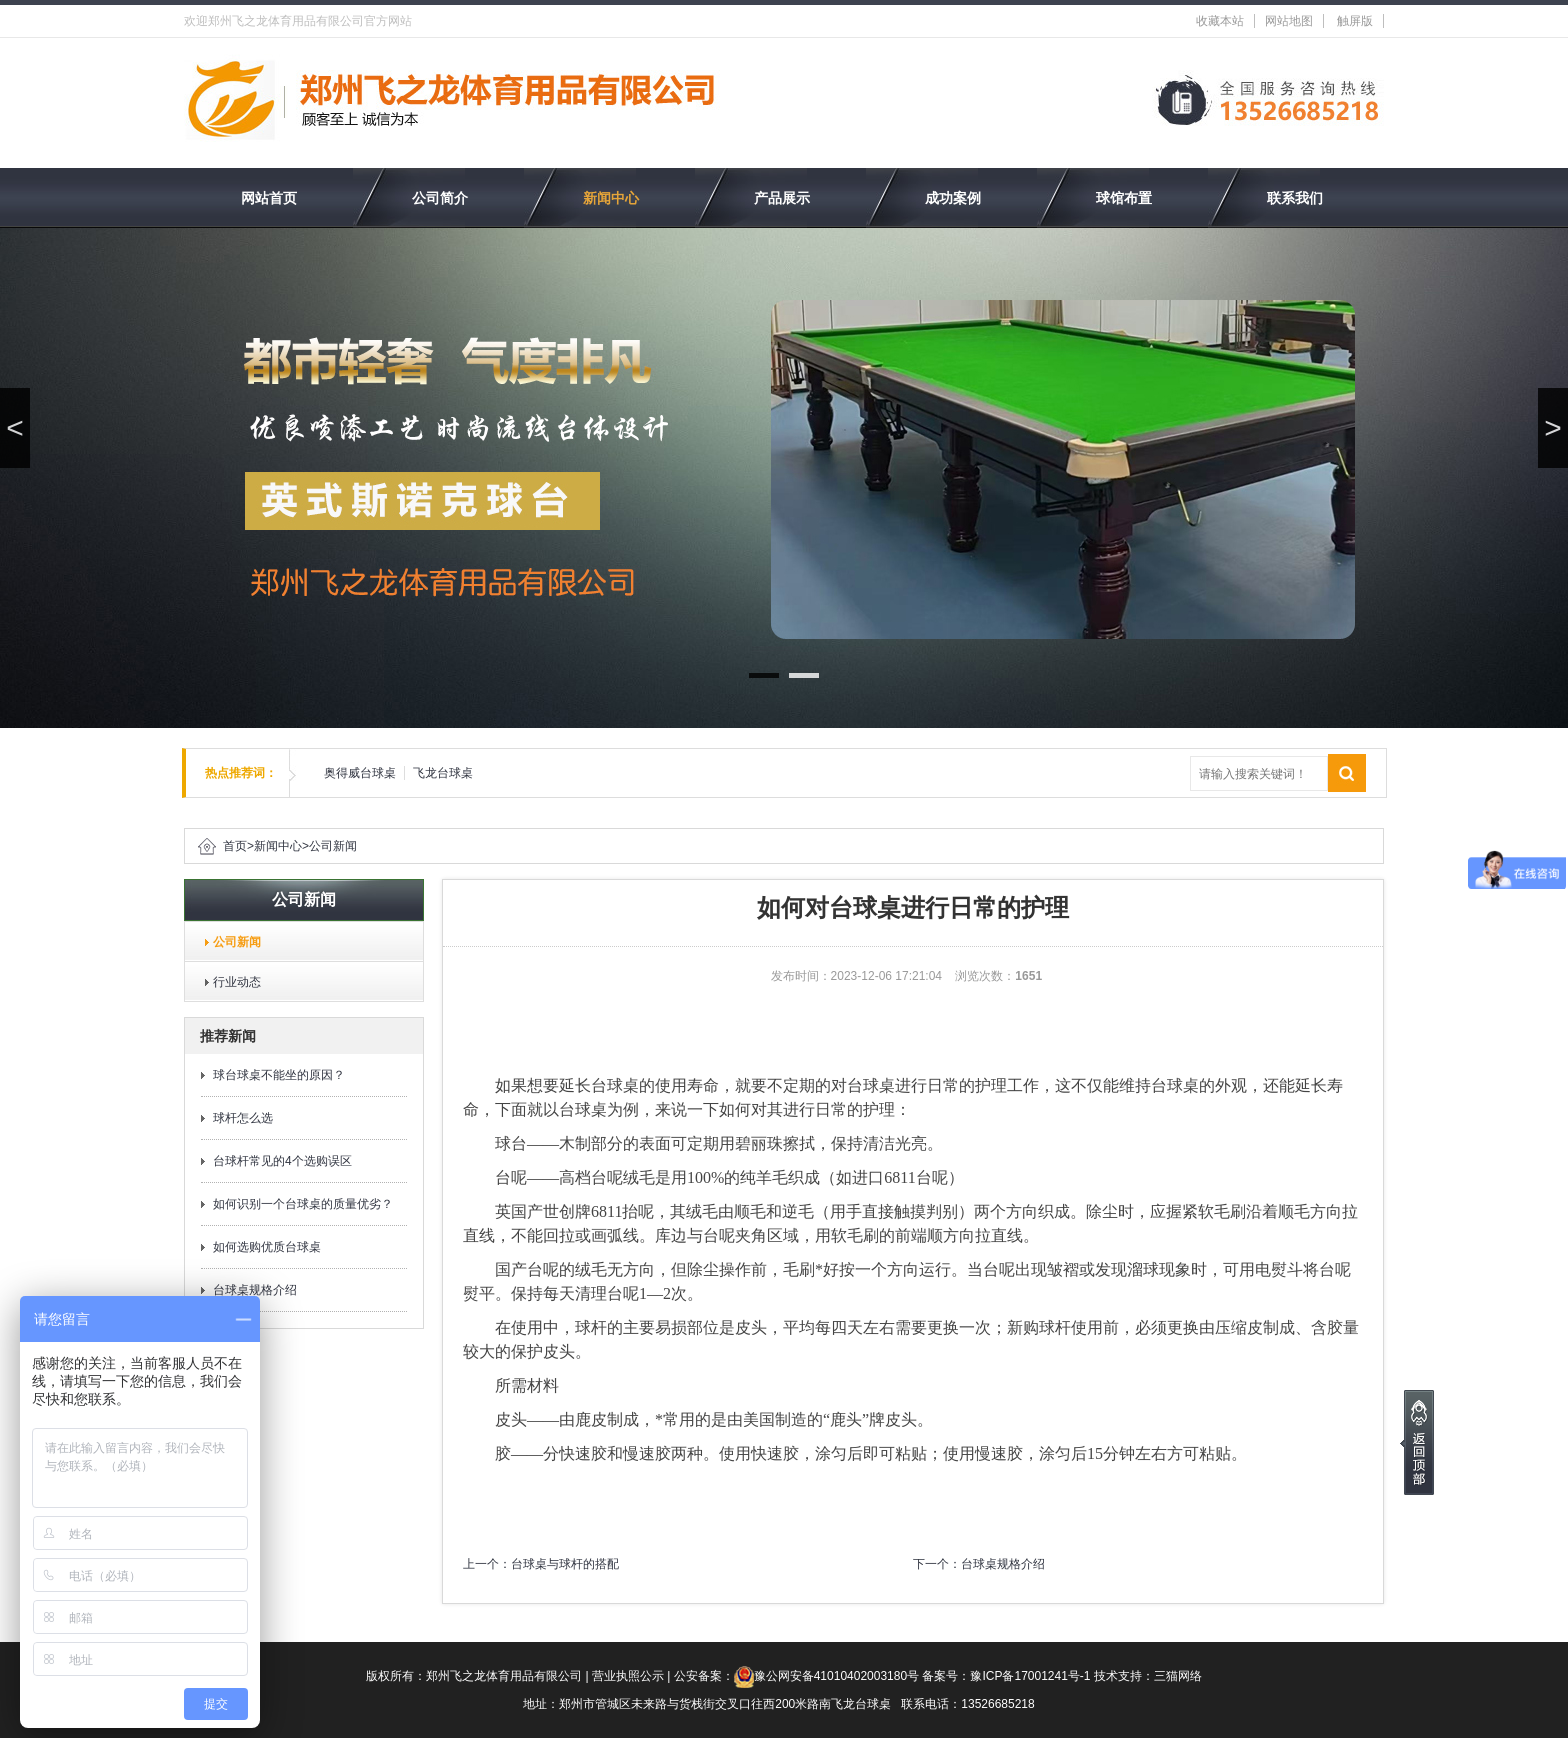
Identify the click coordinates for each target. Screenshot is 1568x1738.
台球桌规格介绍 (255, 1290)
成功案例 (953, 198)
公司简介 (440, 198)
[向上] (1417, 1442)
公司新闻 (333, 846)
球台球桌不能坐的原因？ (279, 1075)
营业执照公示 (628, 1676)
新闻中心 (611, 198)
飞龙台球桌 (443, 773)
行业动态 (230, 982)
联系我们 (1295, 198)
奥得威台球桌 (360, 773)
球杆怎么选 (243, 1118)
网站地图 (1289, 21)
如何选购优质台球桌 (267, 1247)
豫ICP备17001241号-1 (1030, 1676)
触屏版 (1355, 21)
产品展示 (782, 198)
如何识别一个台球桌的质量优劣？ (303, 1204)
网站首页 (269, 198)
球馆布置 (1124, 198)
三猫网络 (1178, 1676)
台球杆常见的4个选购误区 (282, 1161)
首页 (235, 846)
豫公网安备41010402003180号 (836, 1676)
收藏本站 (1220, 21)
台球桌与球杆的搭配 (565, 1564)
